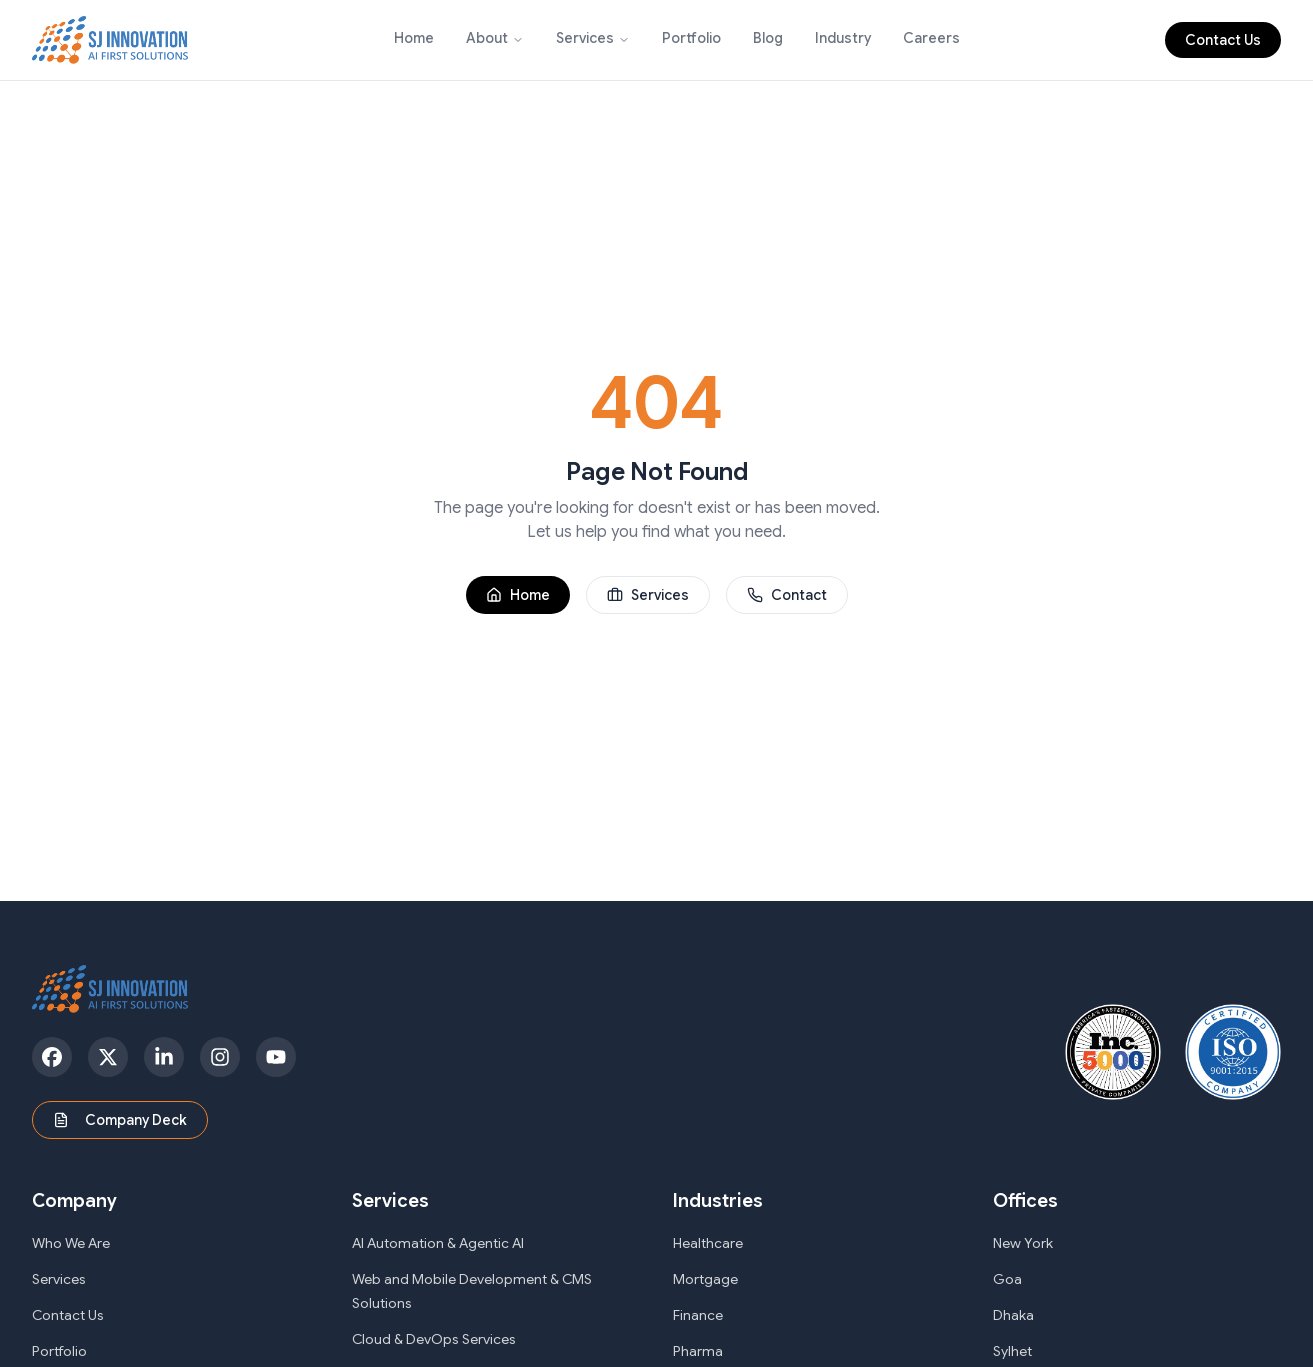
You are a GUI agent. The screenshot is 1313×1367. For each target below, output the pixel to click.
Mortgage (705, 1279)
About (487, 38)
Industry (843, 38)
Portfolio (691, 38)
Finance (698, 1315)
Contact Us (1223, 40)
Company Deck (120, 1120)
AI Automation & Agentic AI (438, 1243)
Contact (787, 595)
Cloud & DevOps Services (434, 1339)
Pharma (698, 1351)
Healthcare (708, 1243)
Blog (768, 38)
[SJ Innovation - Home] (110, 40)
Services (585, 38)
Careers (931, 38)
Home (414, 38)
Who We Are (71, 1243)
